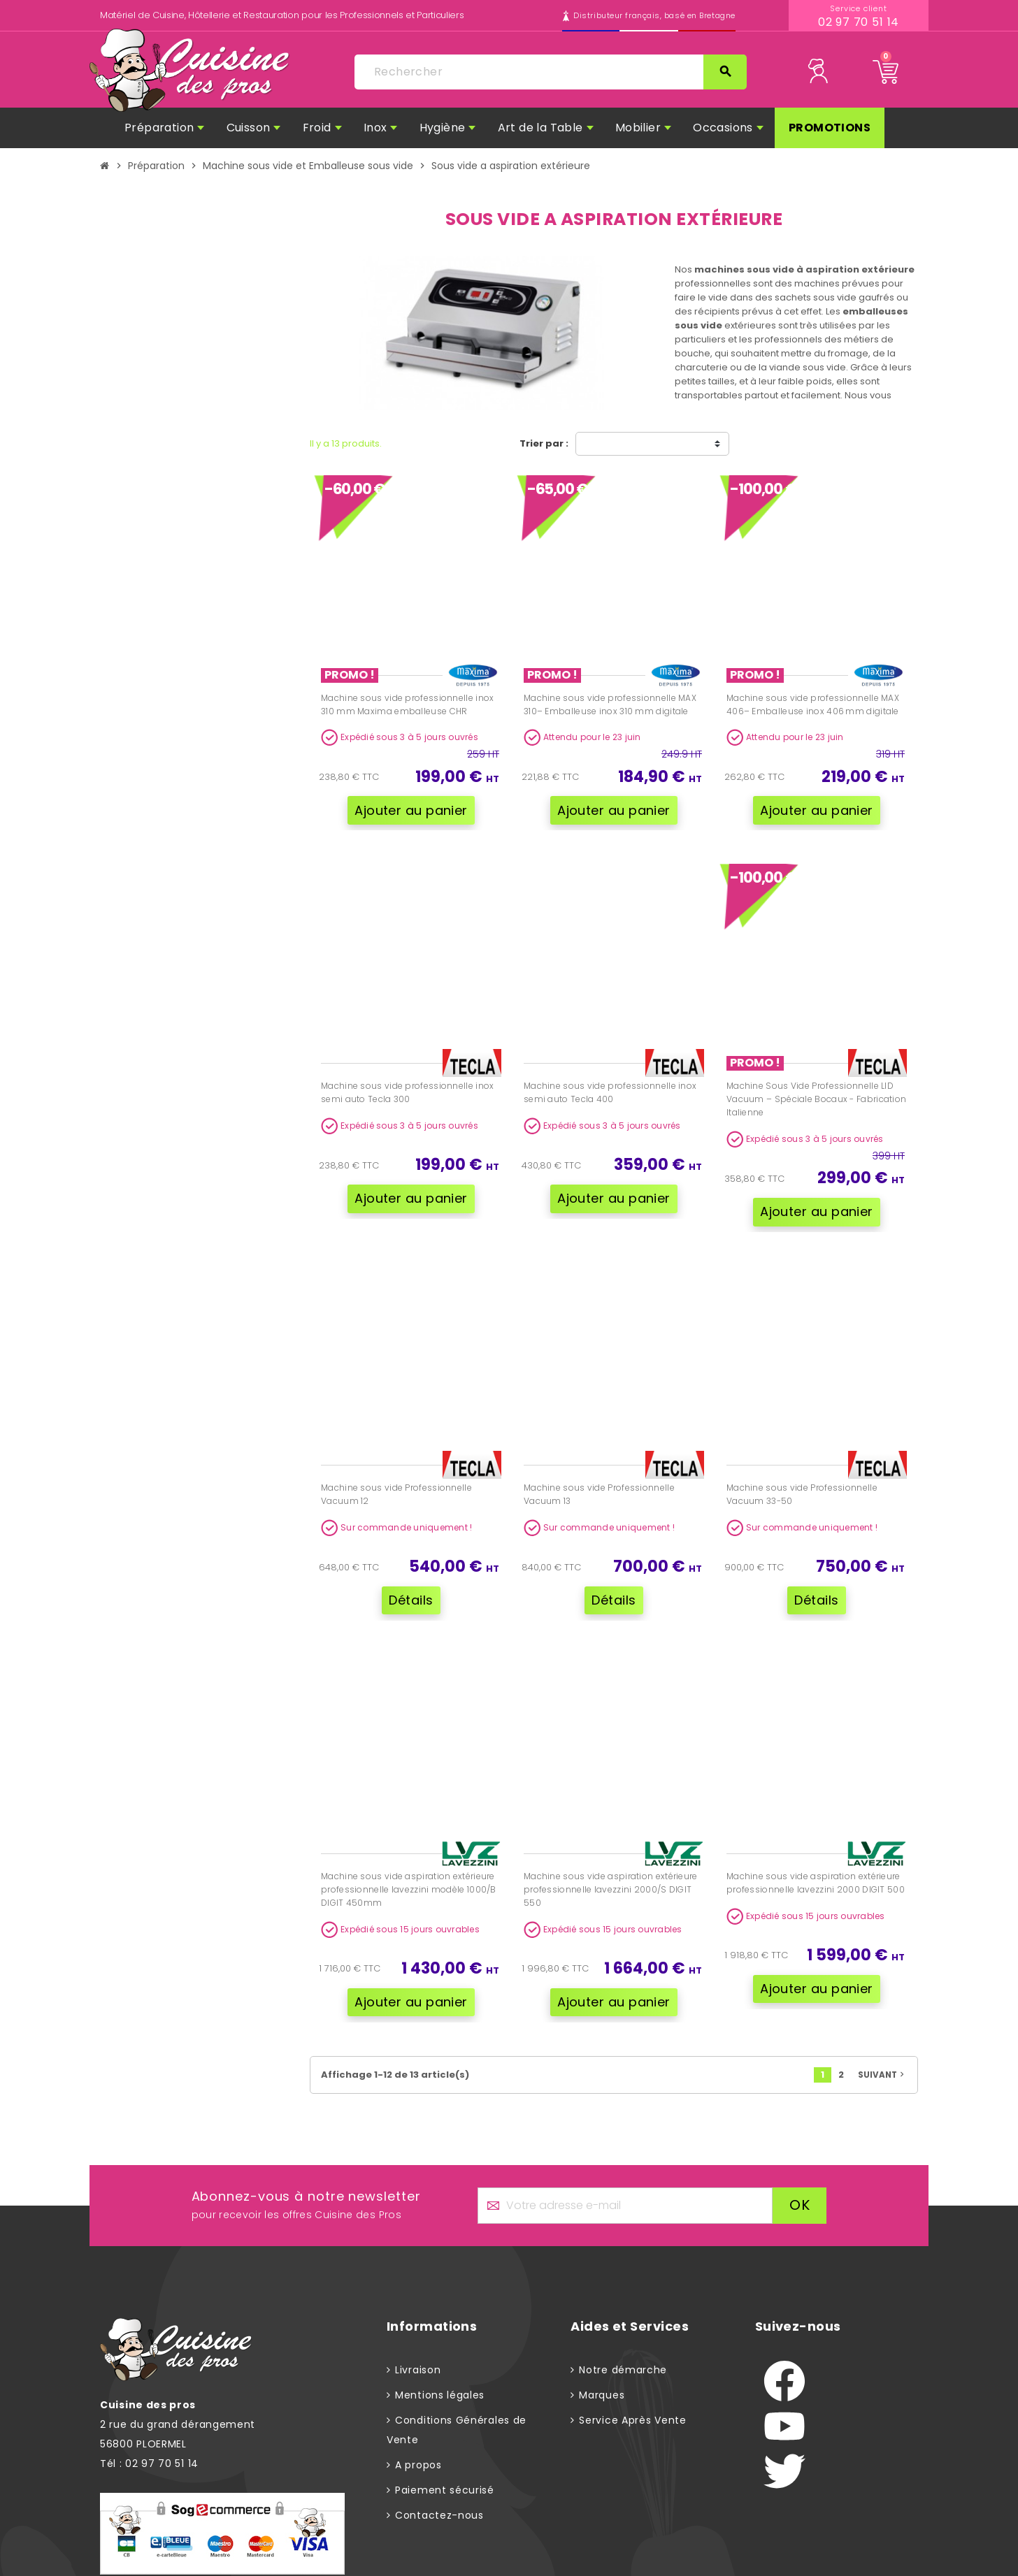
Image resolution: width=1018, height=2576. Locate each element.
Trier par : (543, 443)
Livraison (417, 2350)
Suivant (882, 2055)
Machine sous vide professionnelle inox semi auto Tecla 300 (407, 1087)
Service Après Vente (632, 2401)
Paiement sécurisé (444, 2470)
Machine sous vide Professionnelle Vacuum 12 (396, 1484)
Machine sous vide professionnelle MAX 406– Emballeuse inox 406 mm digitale (812, 704)
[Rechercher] (550, 72)
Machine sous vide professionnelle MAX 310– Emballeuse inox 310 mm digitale (610, 704)
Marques (601, 2375)
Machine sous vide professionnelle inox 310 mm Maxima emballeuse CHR (407, 704)
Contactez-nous (439, 2496)
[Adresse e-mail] (625, 2186)
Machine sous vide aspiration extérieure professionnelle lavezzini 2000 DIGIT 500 (815, 1868)
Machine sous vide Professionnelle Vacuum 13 (599, 1484)
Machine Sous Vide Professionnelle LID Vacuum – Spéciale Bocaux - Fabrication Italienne (816, 1094)
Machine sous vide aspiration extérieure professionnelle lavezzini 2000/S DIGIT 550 (611, 1874)
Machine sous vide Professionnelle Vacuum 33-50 (801, 1484)
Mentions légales (440, 2375)
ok (799, 2185)
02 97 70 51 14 (859, 22)
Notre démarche (623, 2350)
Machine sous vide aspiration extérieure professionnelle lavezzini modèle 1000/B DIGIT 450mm (408, 1874)
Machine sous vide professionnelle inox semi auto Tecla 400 (610, 1087)
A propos (418, 2445)
